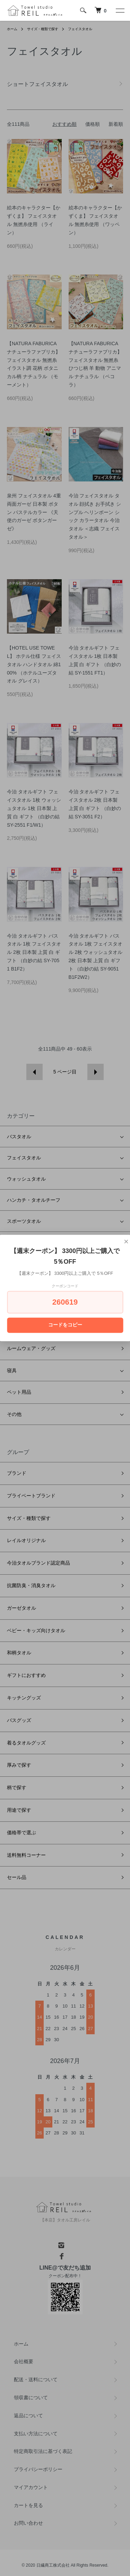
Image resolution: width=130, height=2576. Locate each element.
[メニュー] (119, 10)
